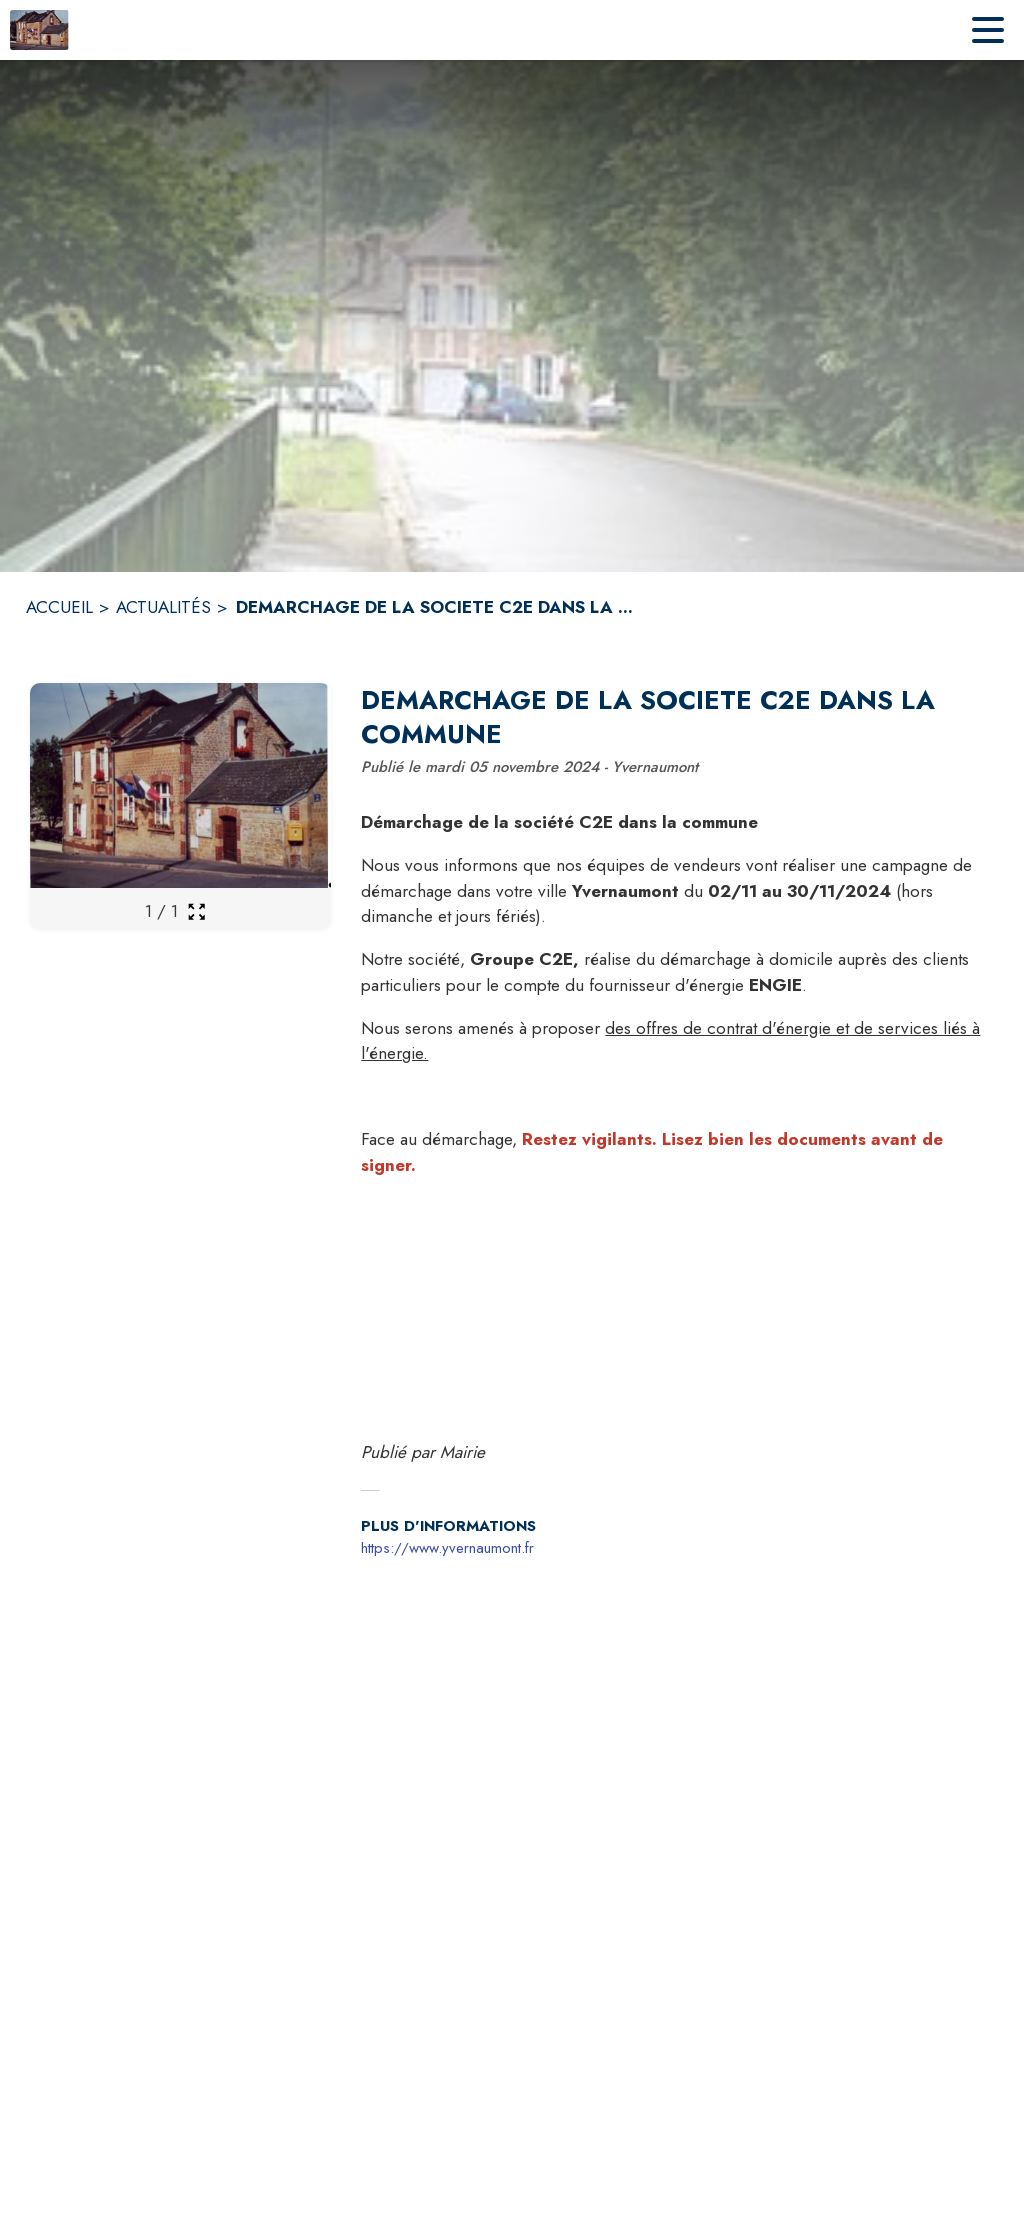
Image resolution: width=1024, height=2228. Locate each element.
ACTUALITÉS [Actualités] (163, 607)
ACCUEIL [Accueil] (59, 607)
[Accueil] (39, 30)
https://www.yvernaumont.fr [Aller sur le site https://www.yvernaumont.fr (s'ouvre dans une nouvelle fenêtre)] (447, 1548)
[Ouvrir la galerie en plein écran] (196, 911)
